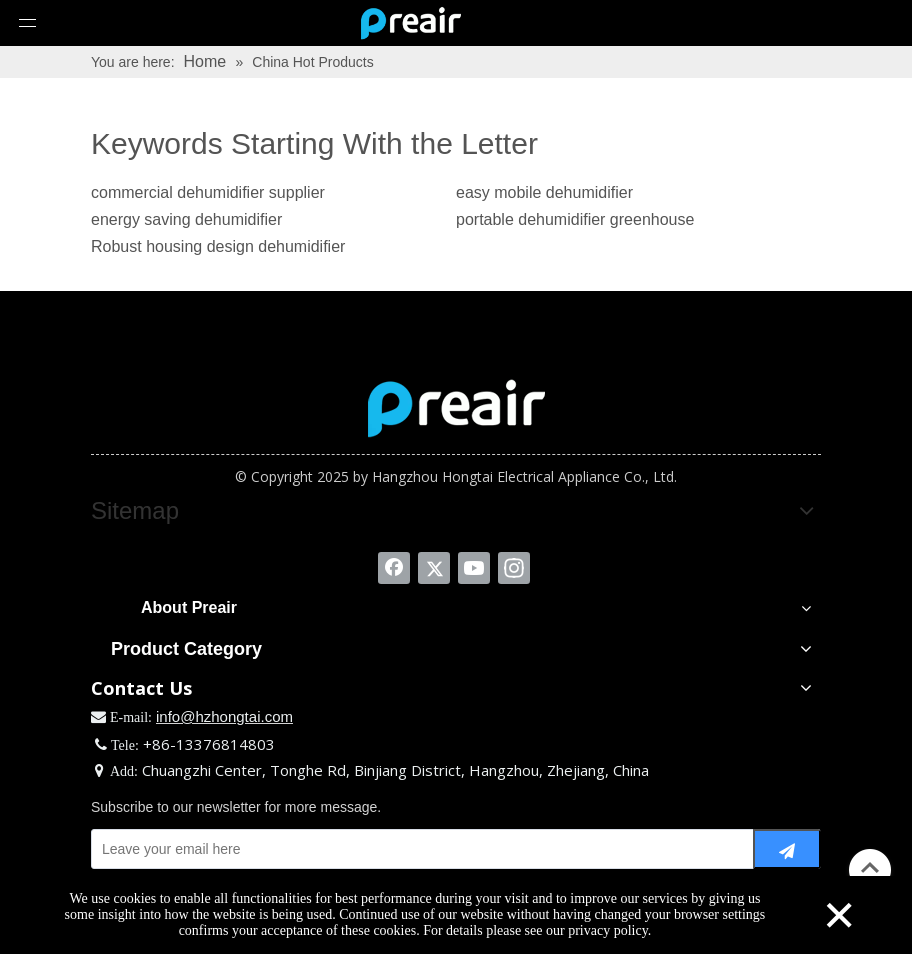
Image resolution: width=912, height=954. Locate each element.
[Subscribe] (787, 849)
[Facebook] (394, 568)
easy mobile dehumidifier (544, 192)
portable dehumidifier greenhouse (575, 219)
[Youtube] (474, 568)
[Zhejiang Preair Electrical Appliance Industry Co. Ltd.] (456, 408)
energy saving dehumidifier (186, 219)
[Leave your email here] (418, 849)
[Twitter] (434, 568)
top (870, 868)
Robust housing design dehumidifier (218, 246)
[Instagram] (514, 568)
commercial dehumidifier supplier (208, 192)
